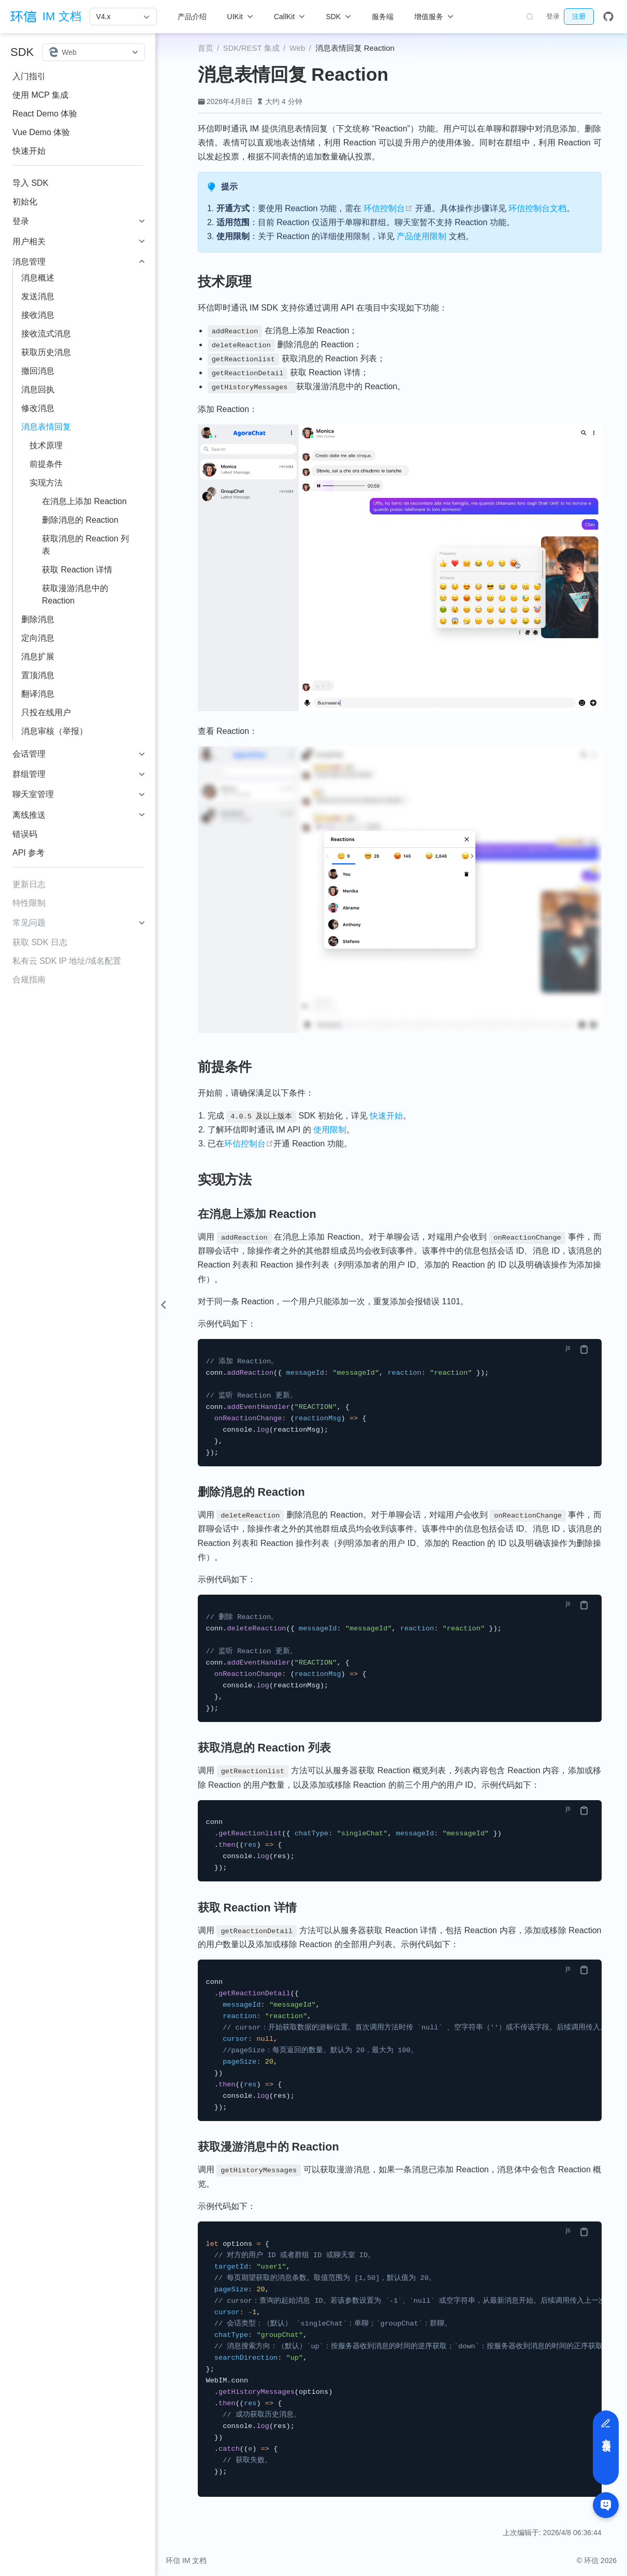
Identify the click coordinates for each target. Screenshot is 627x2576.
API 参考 (28, 852)
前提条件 (46, 464)
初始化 (24, 201)
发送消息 (37, 296)
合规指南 (29, 979)
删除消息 (37, 619)
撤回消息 (37, 370)
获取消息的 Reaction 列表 (85, 544)
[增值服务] (434, 16)
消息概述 (37, 277)
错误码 (24, 834)
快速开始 (29, 150)
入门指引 (29, 76)
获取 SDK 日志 (39, 942)
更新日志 (29, 884)
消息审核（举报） (54, 731)
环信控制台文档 (537, 208)
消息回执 (37, 389)
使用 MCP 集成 (40, 95)
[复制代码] (584, 1349)
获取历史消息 (46, 352)
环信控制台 (388, 208)
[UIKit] (240, 16)
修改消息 (37, 408)
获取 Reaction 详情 (77, 569)
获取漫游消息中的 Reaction (75, 594)
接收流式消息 (46, 333)
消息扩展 (37, 656)
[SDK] (338, 16)
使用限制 (329, 1129)
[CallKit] (289, 16)
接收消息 (37, 315)
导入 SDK (30, 183)
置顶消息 (37, 675)
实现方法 (46, 482)
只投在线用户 (46, 712)
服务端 (382, 16)
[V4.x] (123, 16)
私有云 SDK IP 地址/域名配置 (66, 960)
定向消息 (37, 638)
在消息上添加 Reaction (84, 501)
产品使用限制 (421, 236)
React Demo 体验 (44, 113)
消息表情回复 (46, 426)
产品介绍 (192, 16)
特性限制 (29, 903)
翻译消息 (37, 693)
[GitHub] (608, 16)
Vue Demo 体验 (41, 132)
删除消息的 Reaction (80, 520)
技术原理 (46, 445)
